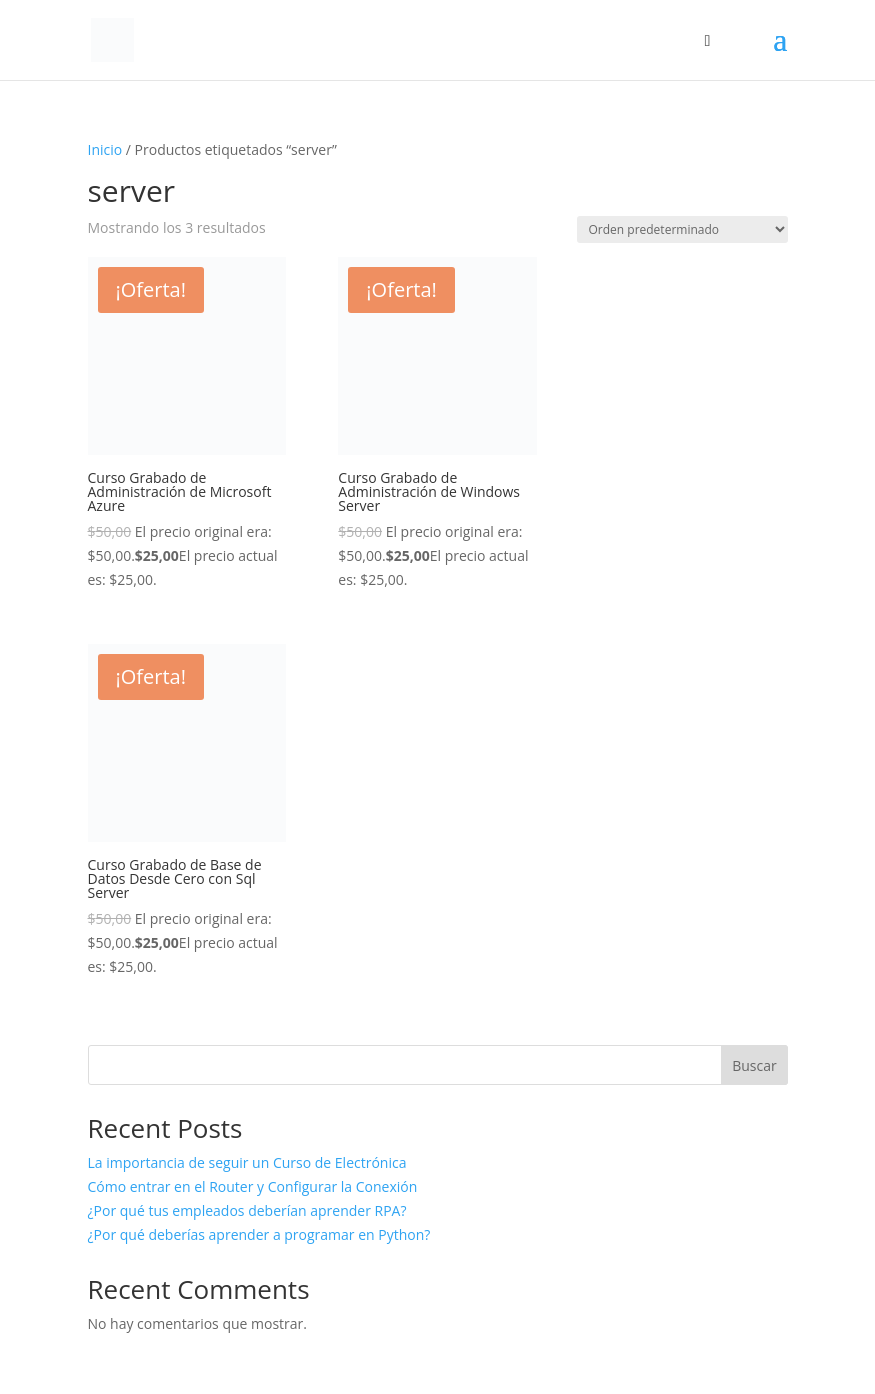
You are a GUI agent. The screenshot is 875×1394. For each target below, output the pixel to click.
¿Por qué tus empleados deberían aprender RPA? (247, 1210)
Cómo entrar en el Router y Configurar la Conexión (253, 1186)
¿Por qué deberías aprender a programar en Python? (259, 1234)
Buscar (754, 1065)
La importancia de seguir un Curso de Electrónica (247, 1162)
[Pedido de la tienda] (682, 229)
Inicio (105, 149)
